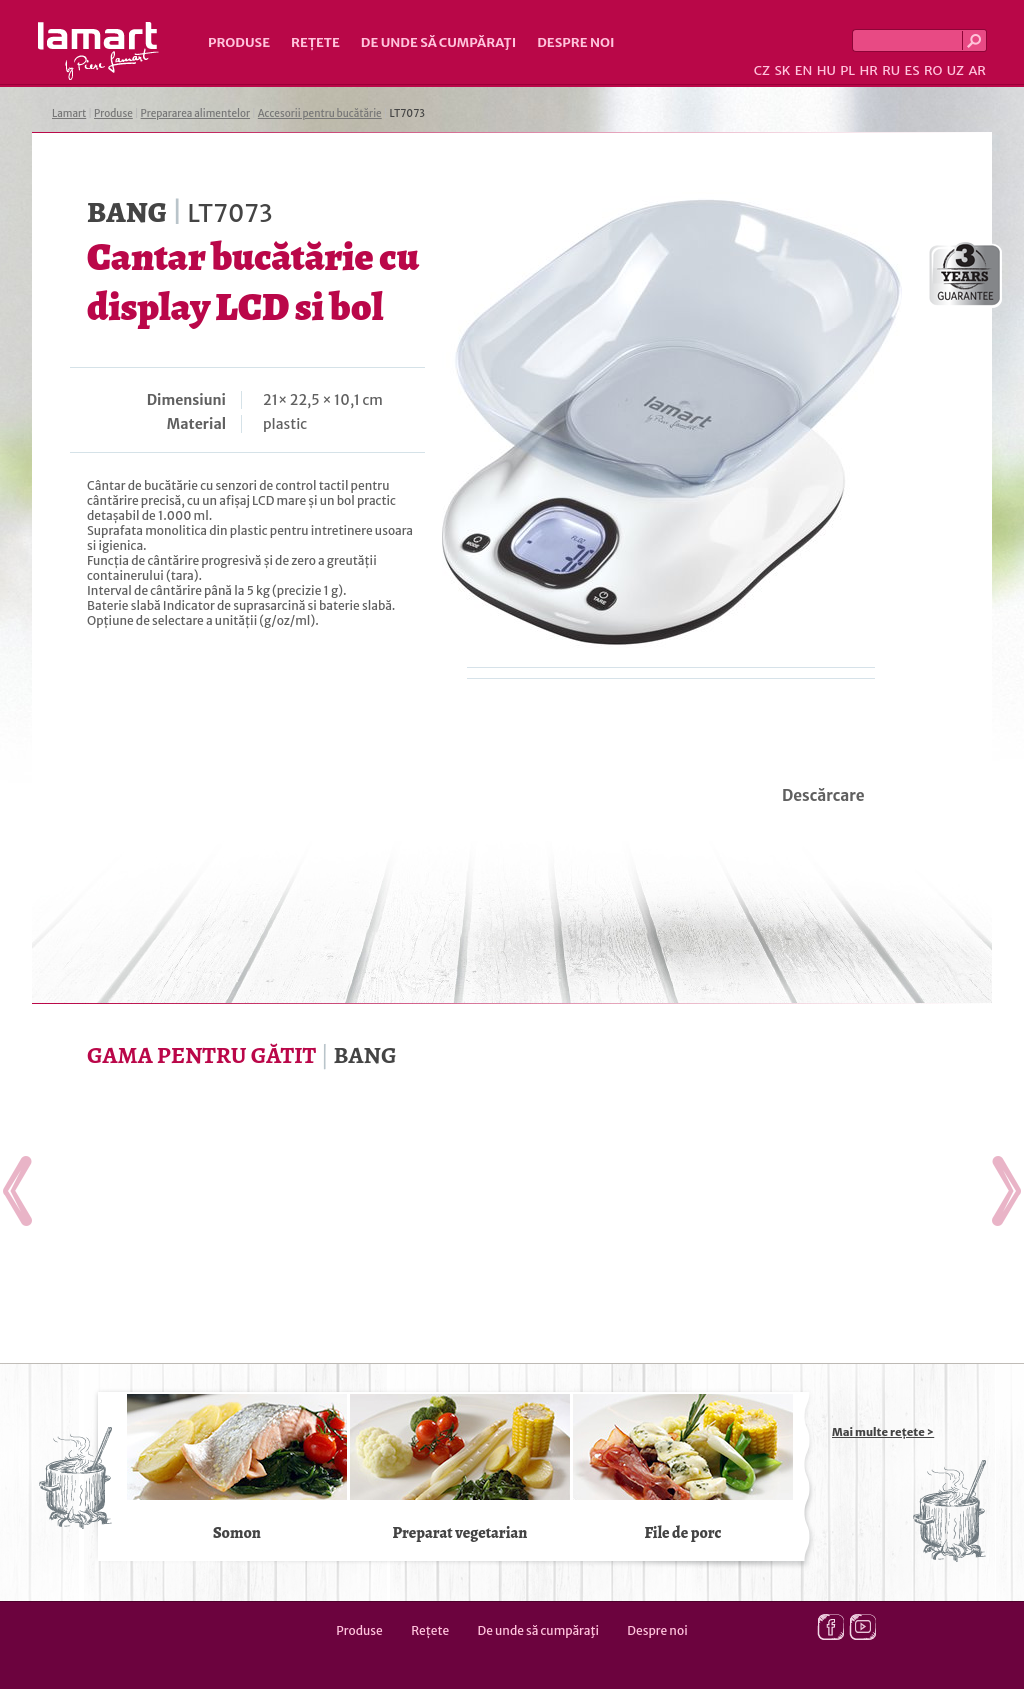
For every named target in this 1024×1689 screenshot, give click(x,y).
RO (933, 70)
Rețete (315, 42)
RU (891, 70)
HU (826, 70)
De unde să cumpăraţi (438, 42)
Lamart (98, 51)
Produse (239, 42)
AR (977, 70)
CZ (762, 70)
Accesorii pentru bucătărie (320, 113)
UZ (955, 70)
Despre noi (575, 42)
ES (912, 70)
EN (804, 70)
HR (868, 70)
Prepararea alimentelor (195, 113)
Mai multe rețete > (883, 1432)
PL (847, 70)
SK (782, 70)
